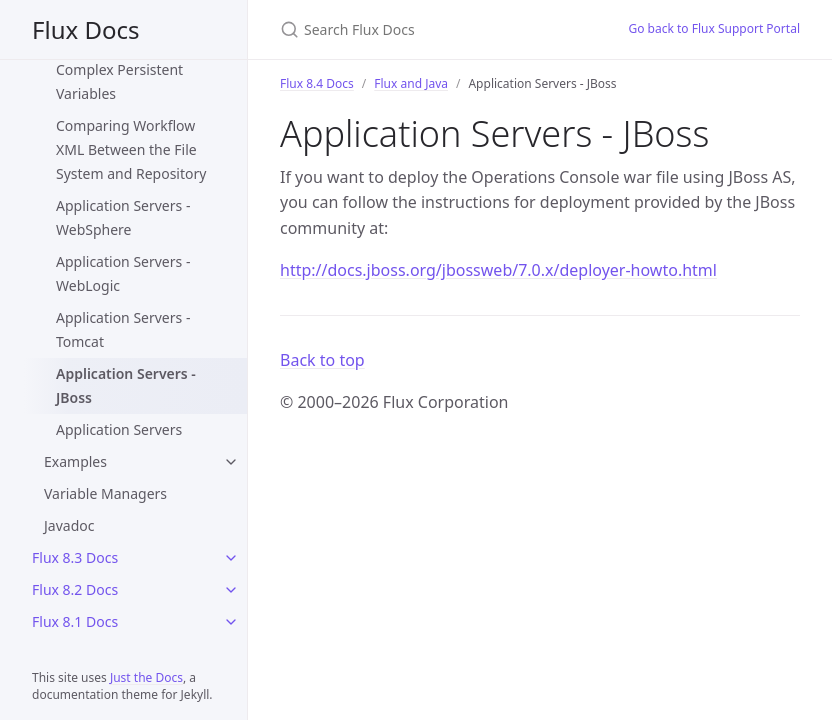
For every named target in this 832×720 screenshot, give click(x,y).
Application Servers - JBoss (126, 385)
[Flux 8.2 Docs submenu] (231, 590)
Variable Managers (105, 493)
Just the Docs (146, 677)
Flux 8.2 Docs (75, 589)
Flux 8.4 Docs (317, 83)
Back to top (322, 360)
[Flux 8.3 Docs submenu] (231, 558)
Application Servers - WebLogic (123, 273)
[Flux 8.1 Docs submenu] (231, 622)
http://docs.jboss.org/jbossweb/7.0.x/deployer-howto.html (498, 270)
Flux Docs (85, 29)
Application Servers (119, 429)
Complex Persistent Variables (119, 81)
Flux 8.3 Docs (75, 557)
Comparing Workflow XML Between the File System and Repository (131, 149)
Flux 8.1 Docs (75, 621)
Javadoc (69, 525)
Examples (75, 461)
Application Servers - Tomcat (123, 329)
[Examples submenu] (231, 462)
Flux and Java (411, 83)
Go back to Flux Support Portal (714, 28)
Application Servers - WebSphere (123, 217)
